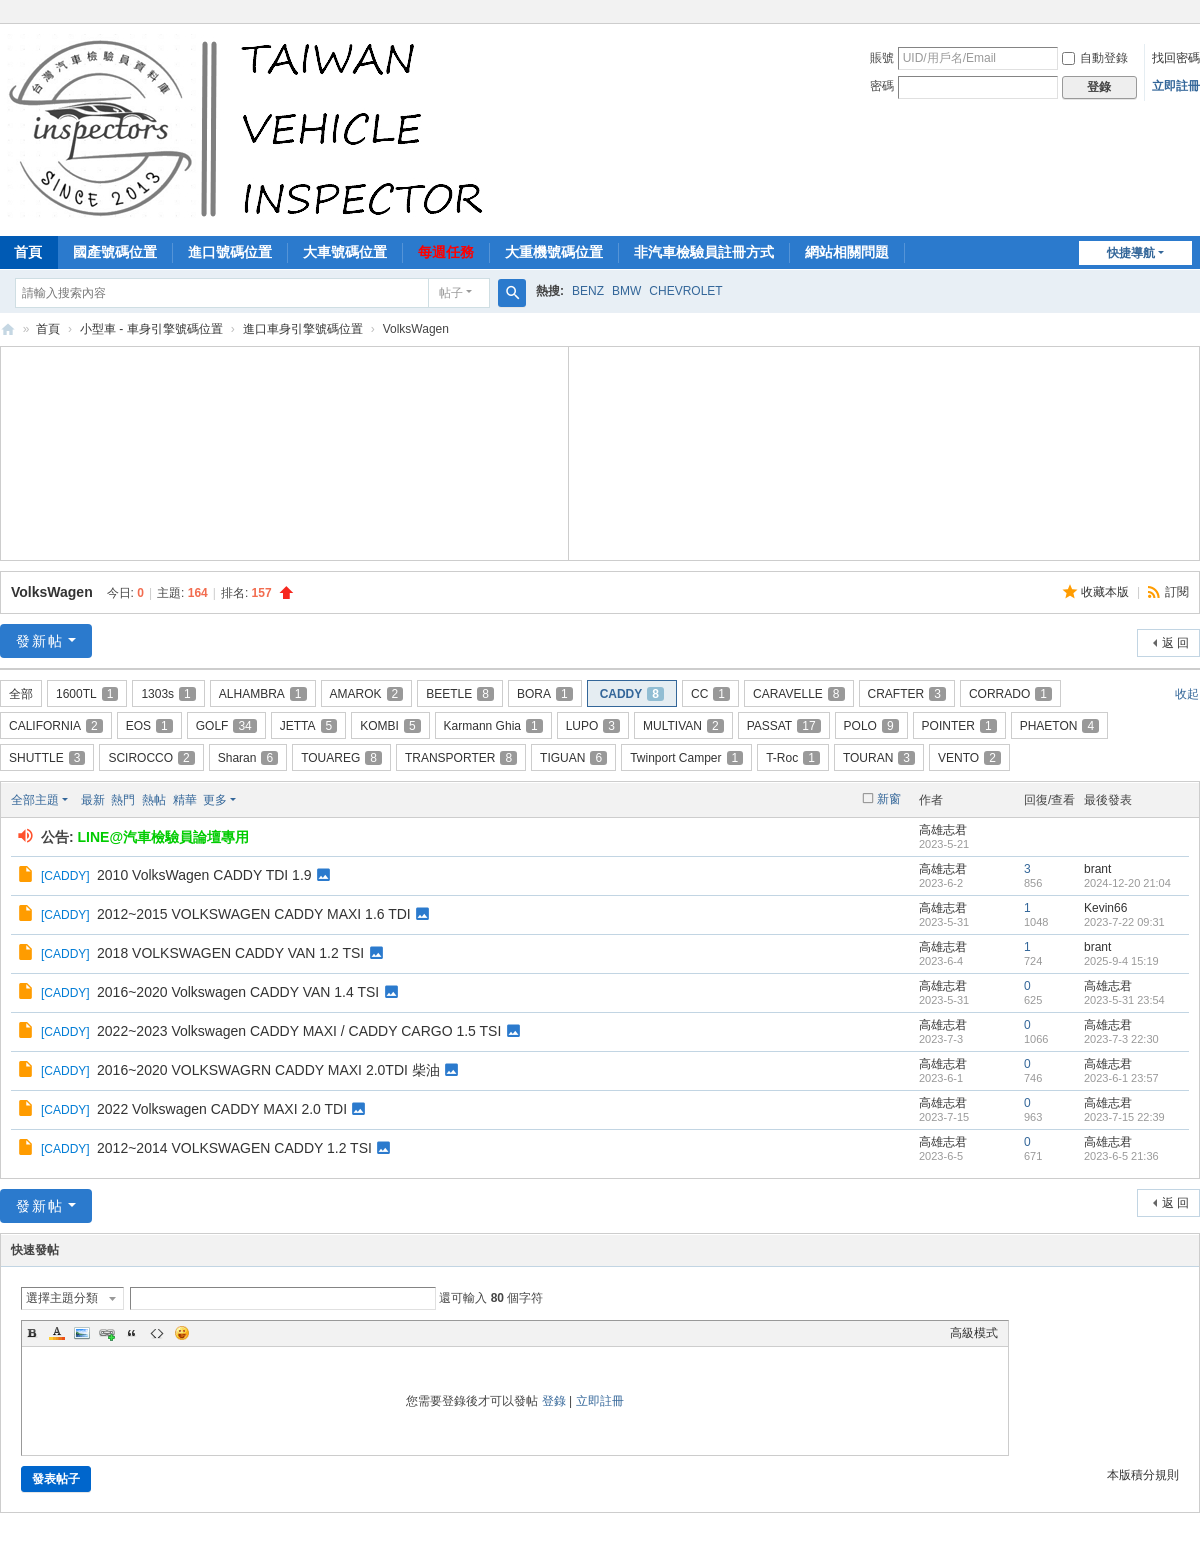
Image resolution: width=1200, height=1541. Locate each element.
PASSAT (784, 726)
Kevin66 (1105, 908)
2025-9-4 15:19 (1121, 961)
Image (82, 1333)
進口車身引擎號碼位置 (303, 329)
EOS (149, 726)
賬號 (882, 58)
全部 (21, 694)
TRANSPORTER (461, 758)
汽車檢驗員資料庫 (8, 329)
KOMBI (390, 726)
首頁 (48, 329)
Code (157, 1333)
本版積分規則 (1143, 1475)
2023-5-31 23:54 (1124, 1000)
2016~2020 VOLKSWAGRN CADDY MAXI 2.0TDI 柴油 (268, 1070)
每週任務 (446, 252)
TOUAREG (341, 758)
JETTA (308, 726)
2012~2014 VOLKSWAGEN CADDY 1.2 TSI (234, 1148)
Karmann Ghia (493, 726)
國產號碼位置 (115, 252)
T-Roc (793, 758)
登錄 (554, 1401)
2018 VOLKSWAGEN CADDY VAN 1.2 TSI (230, 953)
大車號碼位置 (345, 252)
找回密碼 (1176, 58)
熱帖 (154, 800)
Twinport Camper (686, 758)
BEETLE (460, 694)
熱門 (123, 800)
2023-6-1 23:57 (1121, 1078)
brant (1097, 869)
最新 (93, 800)
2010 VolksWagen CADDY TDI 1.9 (204, 875)
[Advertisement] (285, 451)
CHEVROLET (685, 291)
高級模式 (974, 1333)
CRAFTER (907, 694)
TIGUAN (573, 758)
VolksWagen (52, 592)
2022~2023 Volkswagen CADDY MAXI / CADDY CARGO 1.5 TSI (299, 1031)
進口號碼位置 (230, 252)
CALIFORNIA (56, 726)
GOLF (226, 726)
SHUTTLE (47, 758)
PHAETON (1059, 726)
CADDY (632, 694)
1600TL (87, 694)
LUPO (593, 726)
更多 (215, 800)
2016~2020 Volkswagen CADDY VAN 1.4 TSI (238, 992)
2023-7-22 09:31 (1124, 922)
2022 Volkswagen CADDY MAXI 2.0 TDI (222, 1109)
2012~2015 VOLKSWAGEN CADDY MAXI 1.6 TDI (254, 914)
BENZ (588, 291)
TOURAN (879, 758)
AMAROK (367, 694)
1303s (168, 694)
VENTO (969, 758)
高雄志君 (943, 830)
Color (57, 1333)
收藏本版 (1106, 592)
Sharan (248, 758)
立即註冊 (1176, 86)
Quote (132, 1333)
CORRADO (1010, 694)
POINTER (959, 726)
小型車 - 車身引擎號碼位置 (151, 329)
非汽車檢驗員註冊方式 (704, 252)
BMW (626, 291)
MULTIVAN (683, 726)
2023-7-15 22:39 (1124, 1117)
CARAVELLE (799, 694)
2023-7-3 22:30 (1121, 1039)
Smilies (182, 1333)
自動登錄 (1095, 58)
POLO (871, 726)
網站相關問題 (847, 252)
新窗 (889, 799)
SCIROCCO (151, 758)
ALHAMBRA (263, 694)
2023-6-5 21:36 (1121, 1156)
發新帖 (40, 641)
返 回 (1175, 643)
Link (107, 1333)
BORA (545, 694)
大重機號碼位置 (554, 252)
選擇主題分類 (62, 1298)
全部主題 (35, 800)
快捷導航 (1131, 253)
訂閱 (1177, 592)
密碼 (882, 86)
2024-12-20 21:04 (1127, 883)
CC (710, 694)
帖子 (451, 293)
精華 (185, 800)
